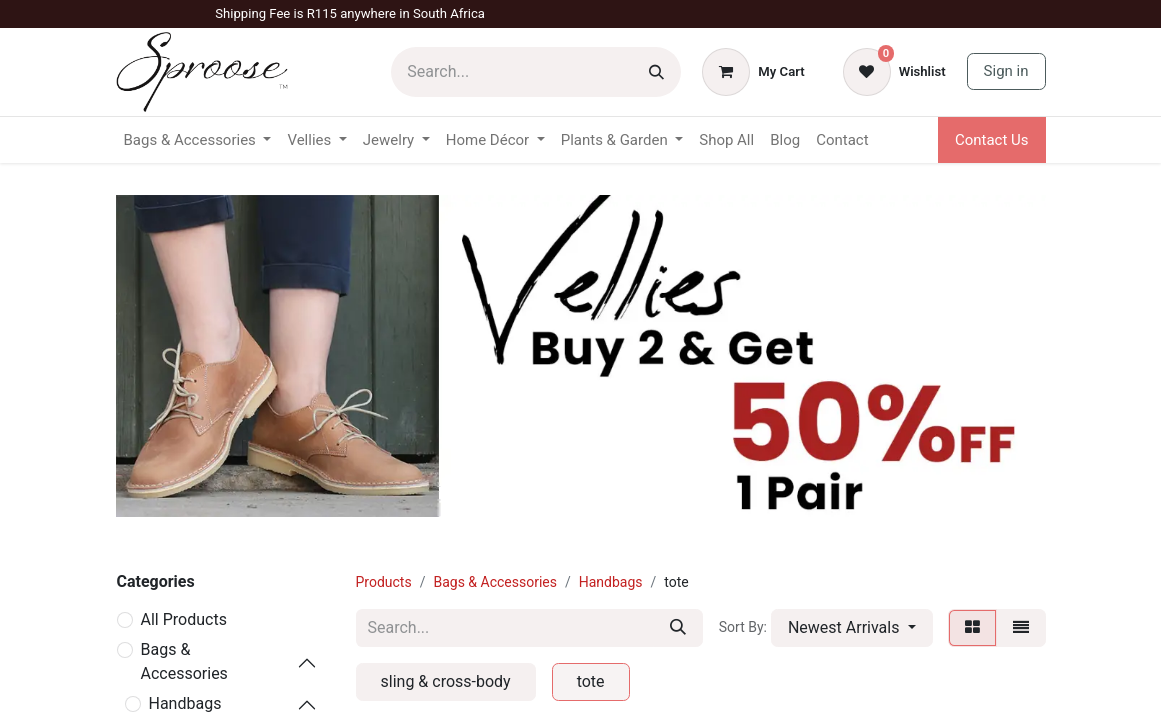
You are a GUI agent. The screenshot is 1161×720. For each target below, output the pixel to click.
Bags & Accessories (184, 661)
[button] (852, 628)
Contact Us (992, 140)
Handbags (185, 703)
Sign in (1006, 71)
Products (384, 582)
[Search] (656, 72)
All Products (184, 619)
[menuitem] (726, 140)
